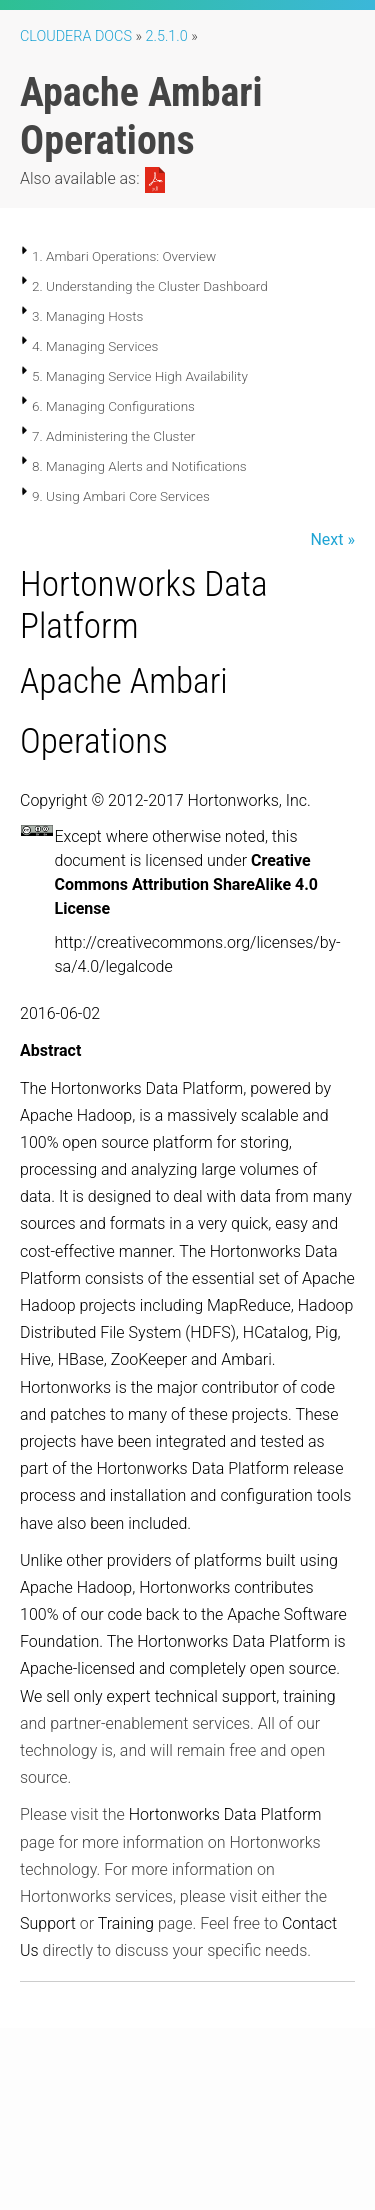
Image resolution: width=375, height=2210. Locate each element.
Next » (332, 539)
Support (48, 1923)
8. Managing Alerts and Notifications (139, 466)
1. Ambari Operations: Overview (124, 256)
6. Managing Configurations (113, 406)
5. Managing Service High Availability (140, 376)
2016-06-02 (60, 1013)
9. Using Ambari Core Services (121, 496)
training (309, 1696)
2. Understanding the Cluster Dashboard (150, 286)
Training (126, 1923)
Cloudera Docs (76, 36)
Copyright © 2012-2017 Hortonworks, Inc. (165, 800)
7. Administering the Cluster (113, 436)
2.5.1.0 (167, 36)
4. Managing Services (95, 346)
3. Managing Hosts (87, 316)
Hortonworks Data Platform (225, 1814)
